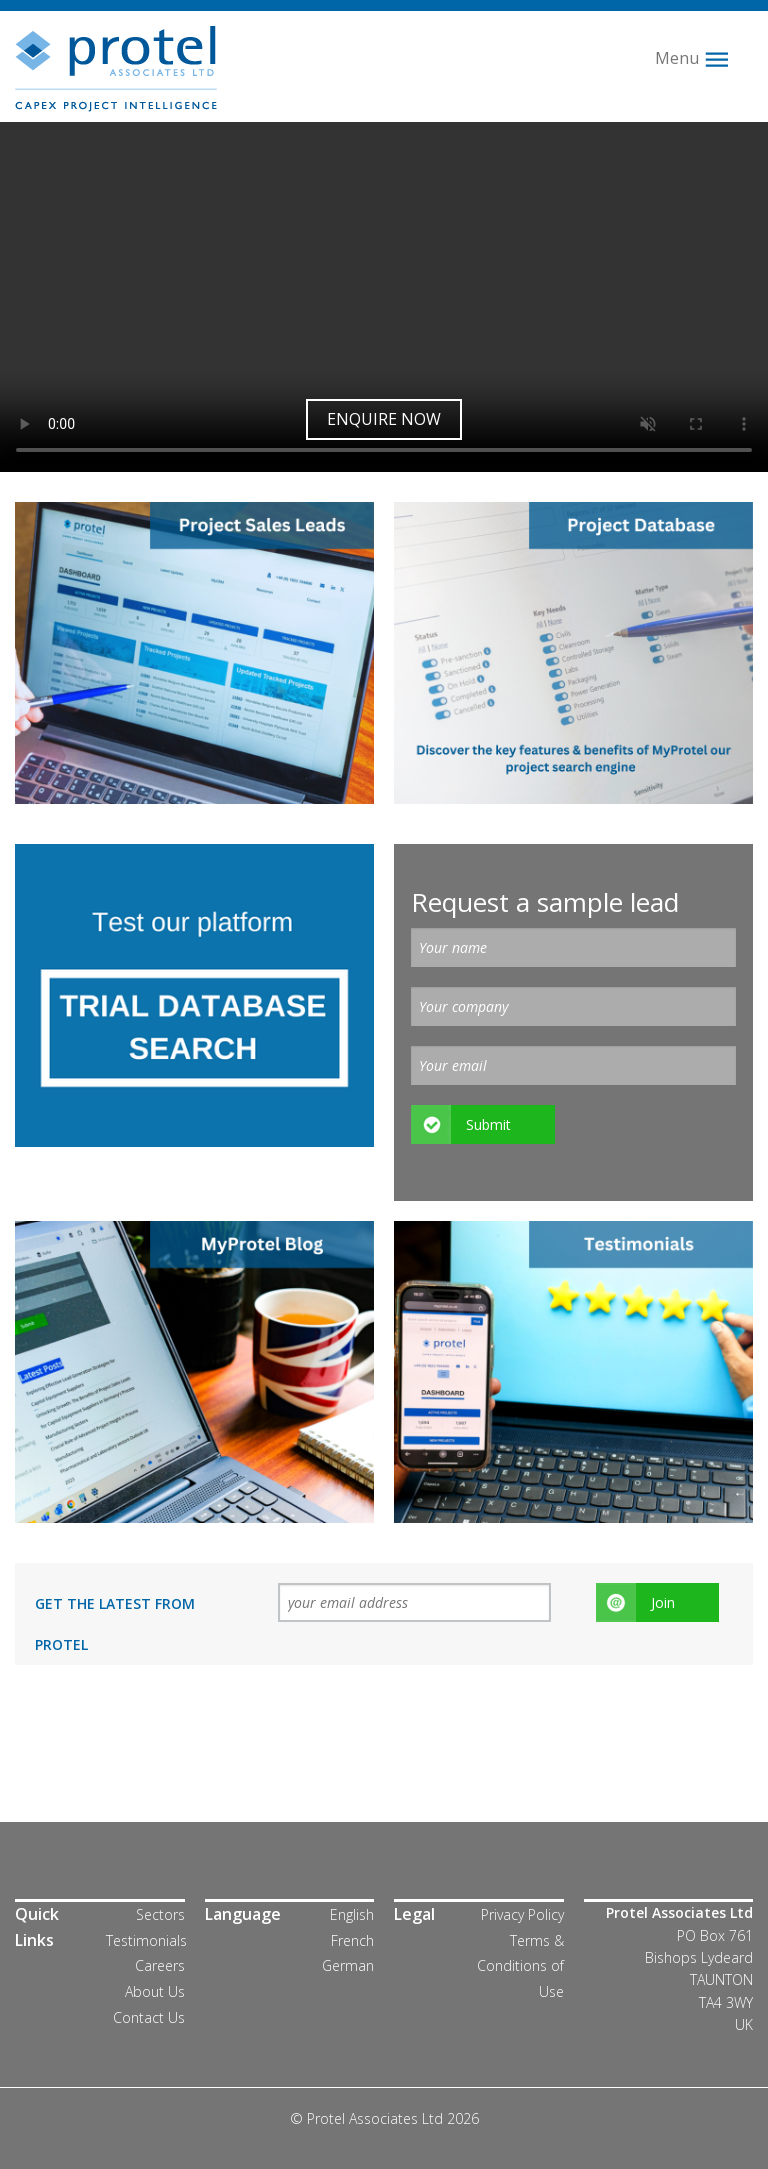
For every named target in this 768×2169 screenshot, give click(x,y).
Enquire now (384, 419)
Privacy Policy (522, 1914)
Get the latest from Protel (115, 1624)
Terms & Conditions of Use (520, 1966)
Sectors (160, 1914)
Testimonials (146, 1940)
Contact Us (149, 2017)
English (352, 1914)
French (352, 1940)
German (348, 1965)
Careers (160, 1965)
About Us (155, 1991)
